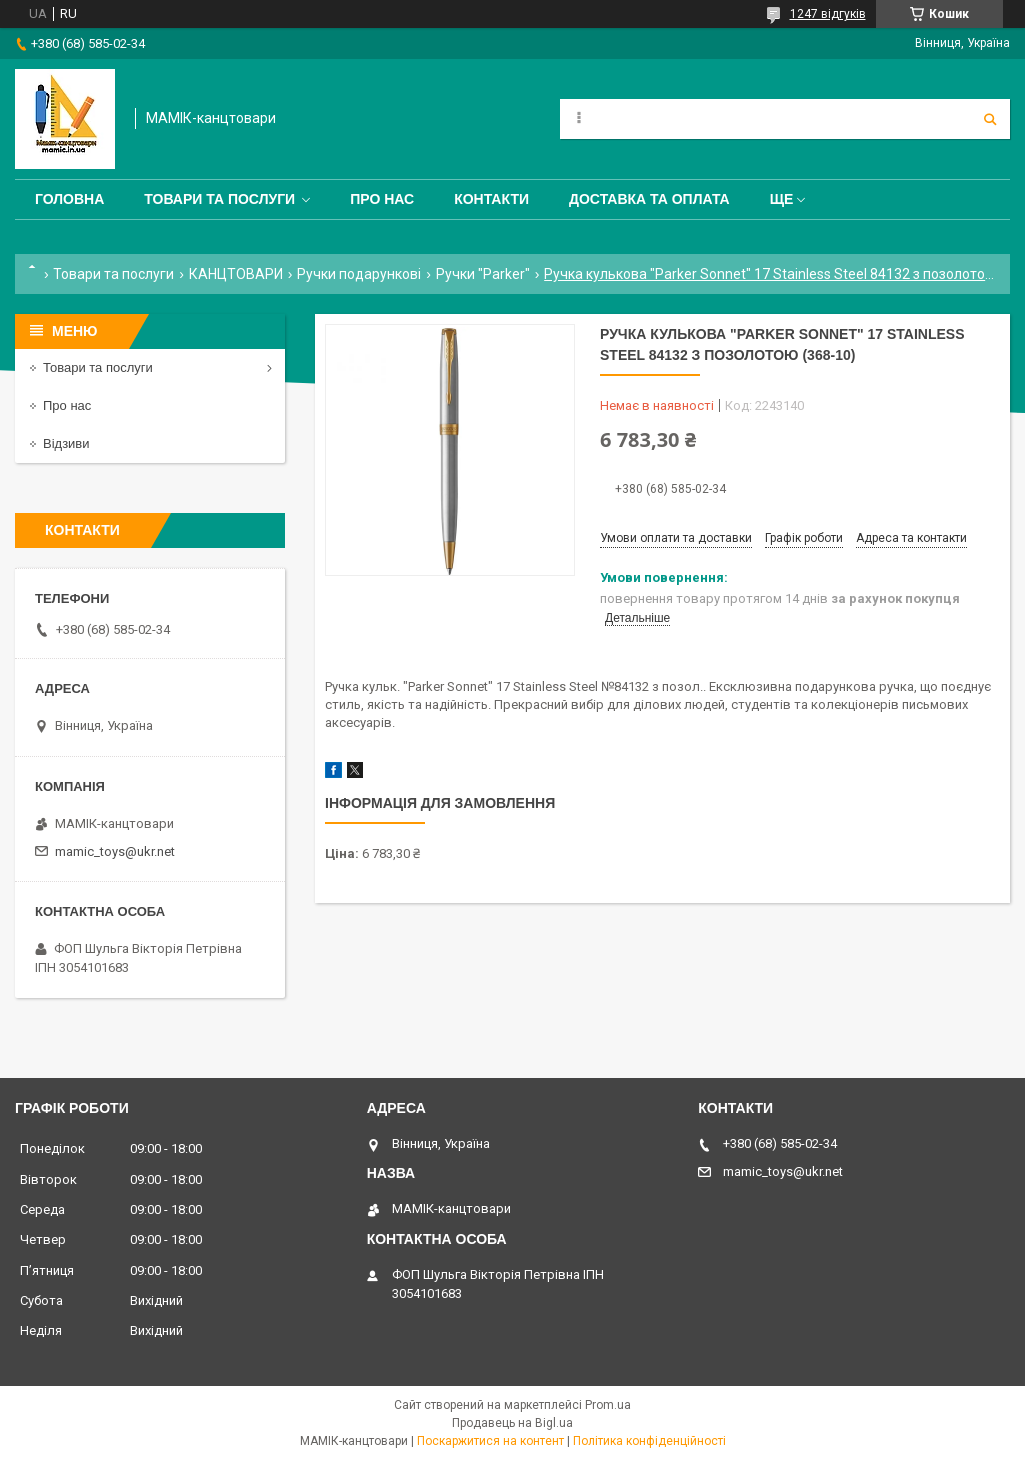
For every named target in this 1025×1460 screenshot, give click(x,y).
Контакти (491, 199)
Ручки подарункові (359, 274)
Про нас (382, 199)
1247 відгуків (828, 14)
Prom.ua (608, 1405)
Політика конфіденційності (649, 1441)
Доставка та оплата (649, 199)
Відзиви (66, 443)
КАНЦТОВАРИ (236, 274)
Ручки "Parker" (483, 274)
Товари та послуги (219, 199)
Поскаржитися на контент (490, 1441)
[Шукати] (990, 119)
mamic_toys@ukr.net (115, 851)
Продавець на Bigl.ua (512, 1423)
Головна (69, 199)
